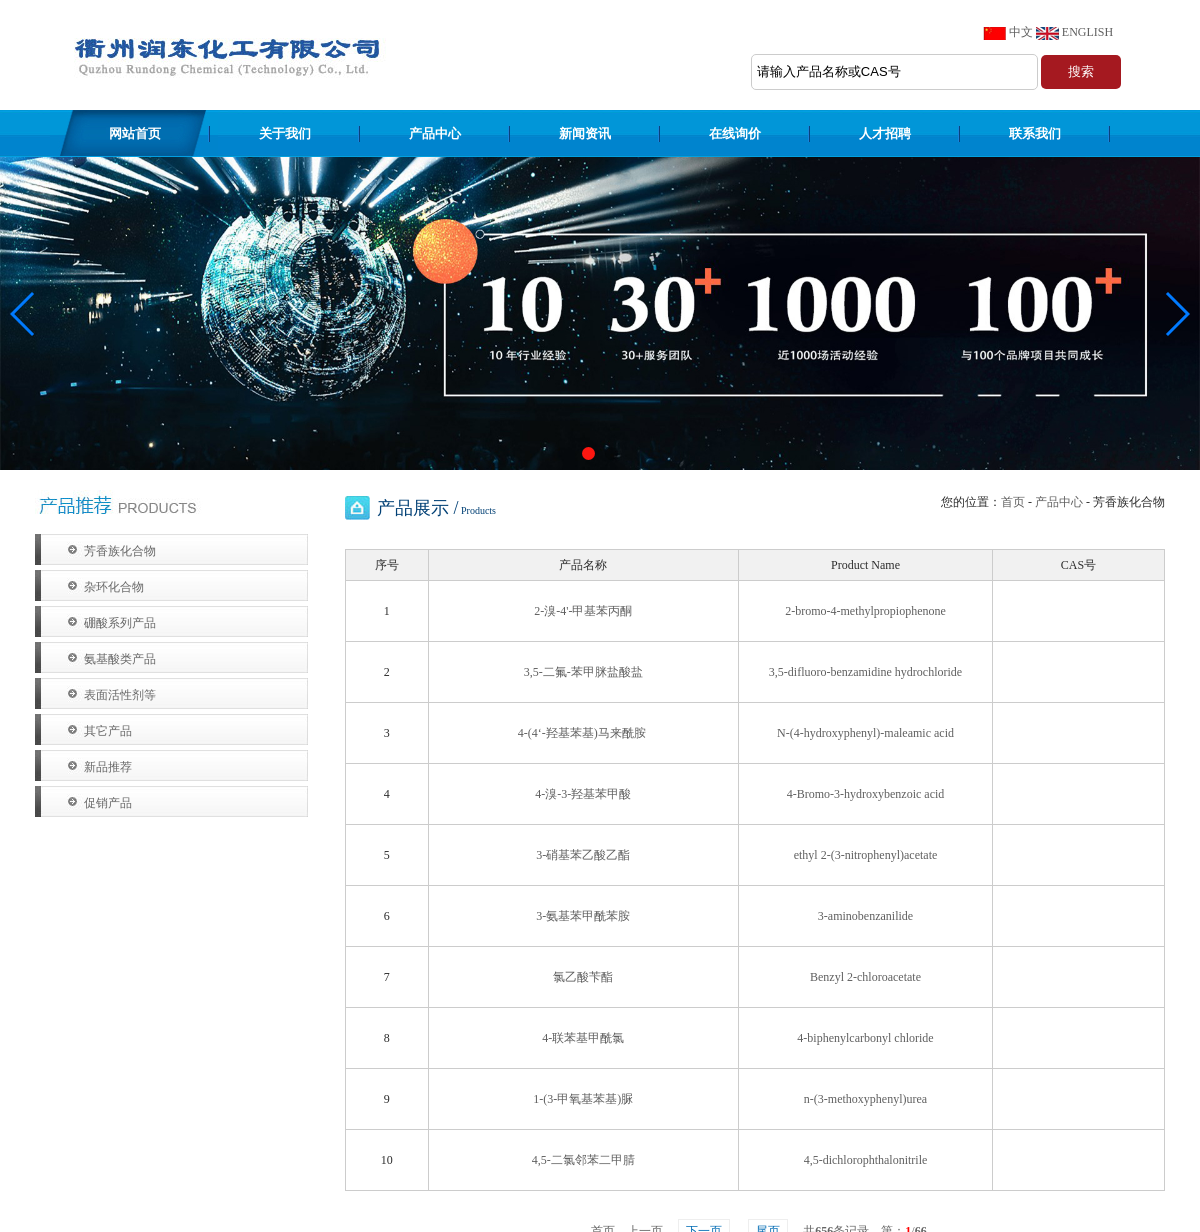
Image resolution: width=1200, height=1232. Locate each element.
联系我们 (1035, 133)
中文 (1021, 32)
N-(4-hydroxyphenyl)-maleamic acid (865, 733)
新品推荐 (108, 767)
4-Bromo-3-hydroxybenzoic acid (866, 794)
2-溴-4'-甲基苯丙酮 (583, 611)
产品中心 (435, 133)
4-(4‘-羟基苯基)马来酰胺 (583, 733)
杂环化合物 (114, 587)
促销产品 (108, 803)
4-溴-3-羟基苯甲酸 (583, 794)
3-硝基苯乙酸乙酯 (583, 855)
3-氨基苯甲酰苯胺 (583, 916)
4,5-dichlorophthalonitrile (866, 1160)
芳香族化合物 (120, 551)
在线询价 (735, 133)
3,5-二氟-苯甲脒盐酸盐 (583, 672)
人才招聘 (885, 133)
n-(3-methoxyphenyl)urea (865, 1099)
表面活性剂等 (120, 695)
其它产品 (108, 731)
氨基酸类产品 (120, 659)
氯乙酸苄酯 (583, 977)
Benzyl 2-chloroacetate (865, 977)
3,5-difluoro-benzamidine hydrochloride (865, 672)
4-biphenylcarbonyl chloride (865, 1038)
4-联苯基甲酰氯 (583, 1038)
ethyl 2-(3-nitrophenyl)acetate (866, 855)
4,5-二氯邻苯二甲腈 (583, 1160)
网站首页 (135, 133)
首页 (1013, 502)
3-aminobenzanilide (865, 916)
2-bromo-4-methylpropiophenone (865, 611)
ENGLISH (1087, 32)
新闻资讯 (585, 133)
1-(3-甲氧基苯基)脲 (583, 1099)
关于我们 (285, 133)
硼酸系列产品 (120, 623)
